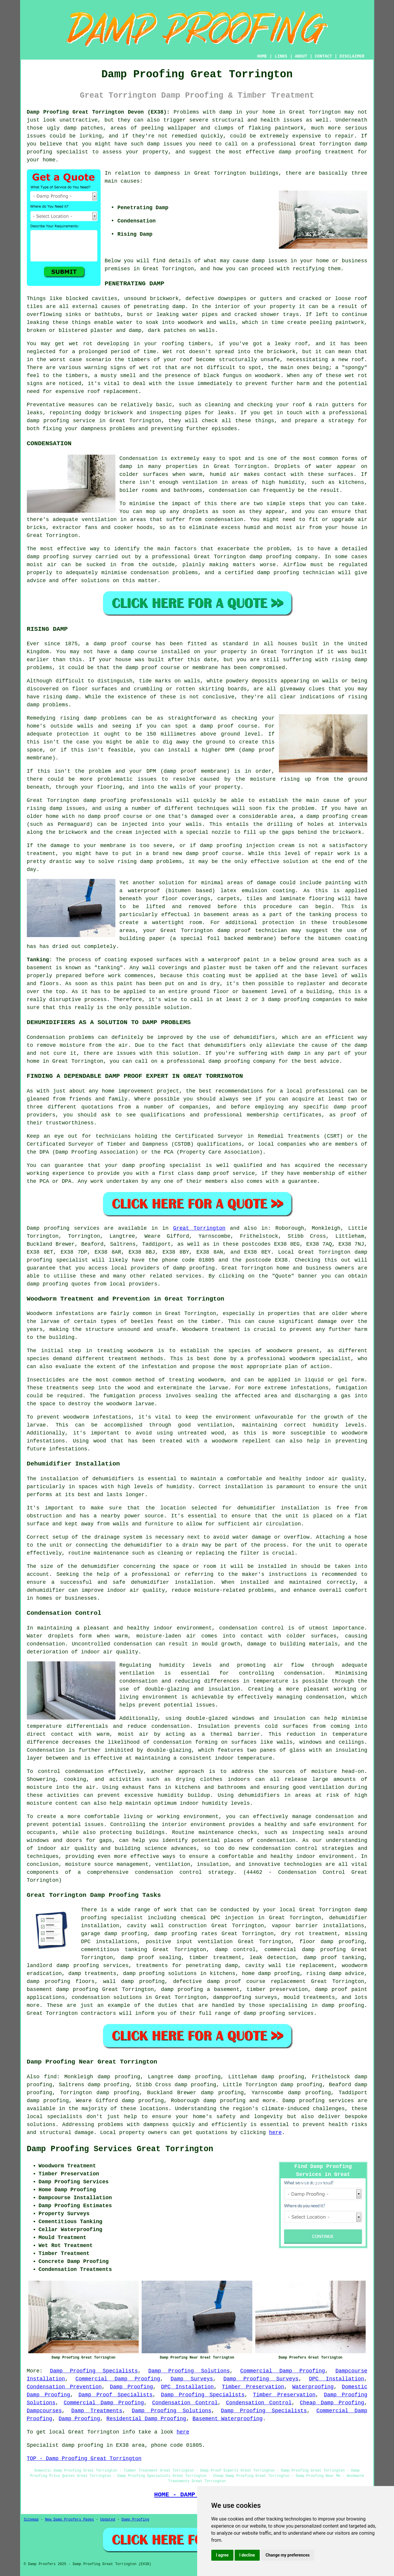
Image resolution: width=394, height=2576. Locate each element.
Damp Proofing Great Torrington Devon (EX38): (98, 112)
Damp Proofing (131, 2387)
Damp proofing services (318, 2101)
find (50, 2077)
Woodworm (39, 1313)
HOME (262, 56)
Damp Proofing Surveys (261, 2379)
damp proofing (48, 421)
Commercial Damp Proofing (282, 2371)
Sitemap (31, 2520)
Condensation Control (185, 2403)
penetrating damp (159, 306)
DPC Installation (336, 2379)
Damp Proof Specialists (116, 2395)
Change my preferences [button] (288, 2555)
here (275, 2133)
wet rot (356, 376)
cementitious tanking (114, 1950)
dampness (167, 173)
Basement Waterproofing (227, 2419)
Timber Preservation (253, 2387)
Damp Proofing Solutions (189, 2371)
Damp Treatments (96, 2411)
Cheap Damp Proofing (332, 2403)
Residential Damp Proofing (146, 2419)
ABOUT (301, 56)
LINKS (281, 56)
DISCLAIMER (351, 56)
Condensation (139, 458)
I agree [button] (222, 2555)
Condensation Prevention (64, 2387)
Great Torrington (199, 1228)
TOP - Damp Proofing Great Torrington (84, 2459)
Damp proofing (48, 1228)
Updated (107, 2520)
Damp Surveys (192, 2379)
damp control (235, 1950)
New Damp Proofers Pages (69, 2520)
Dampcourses (44, 2411)
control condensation (71, 1771)
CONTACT (323, 56)
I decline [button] (247, 2555)
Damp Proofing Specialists (94, 2371)
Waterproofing (312, 2387)
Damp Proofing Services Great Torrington (120, 2149)
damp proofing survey (59, 557)
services (188, 1276)
